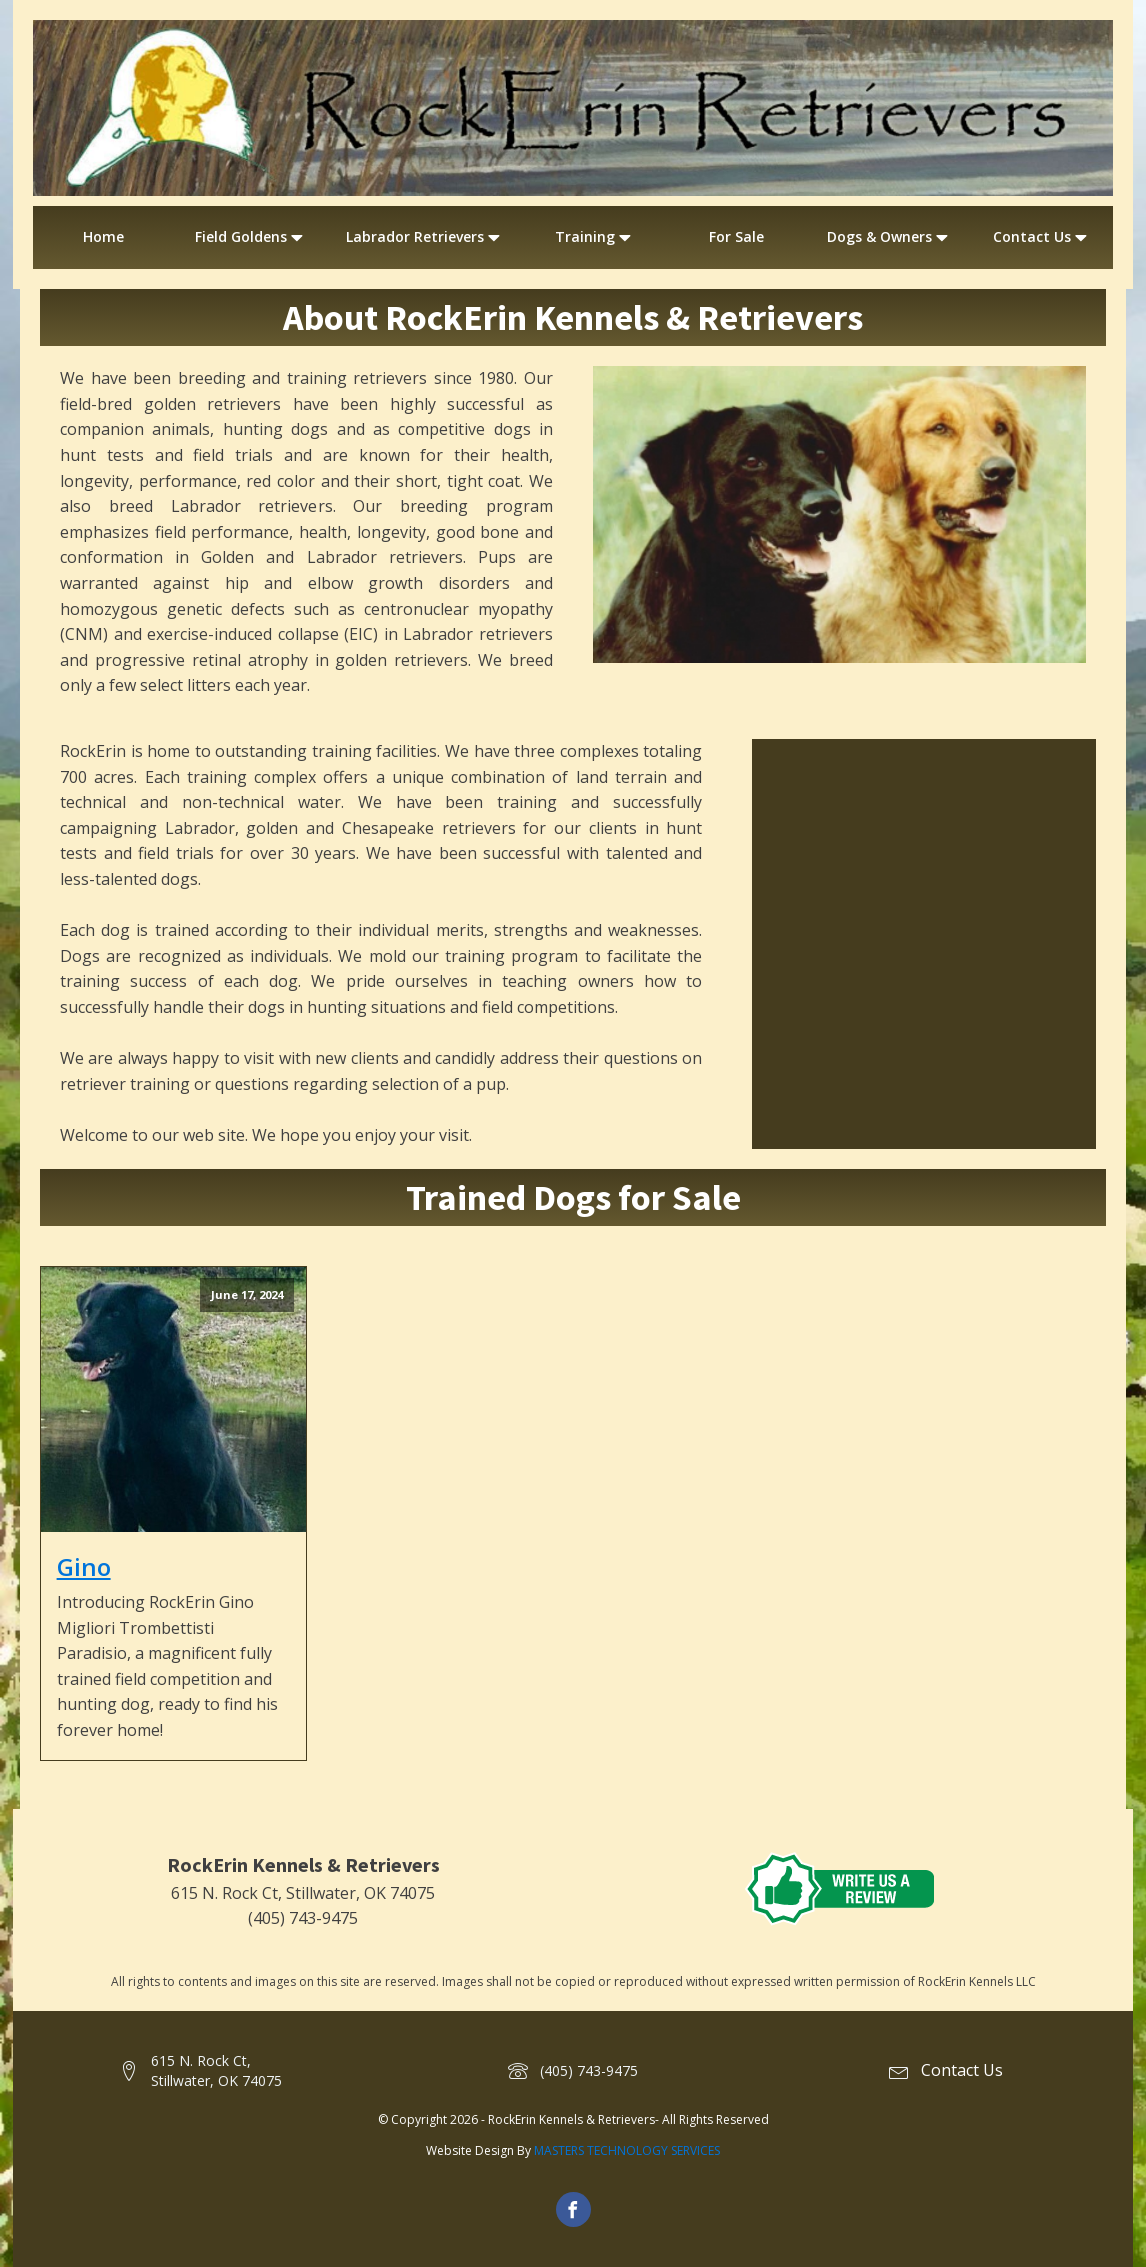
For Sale (736, 236)
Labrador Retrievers (425, 237)
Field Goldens (251, 237)
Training (595, 237)
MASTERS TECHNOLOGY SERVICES (627, 2150)
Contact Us (1042, 237)
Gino (84, 1566)
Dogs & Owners (889, 237)
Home (103, 236)
